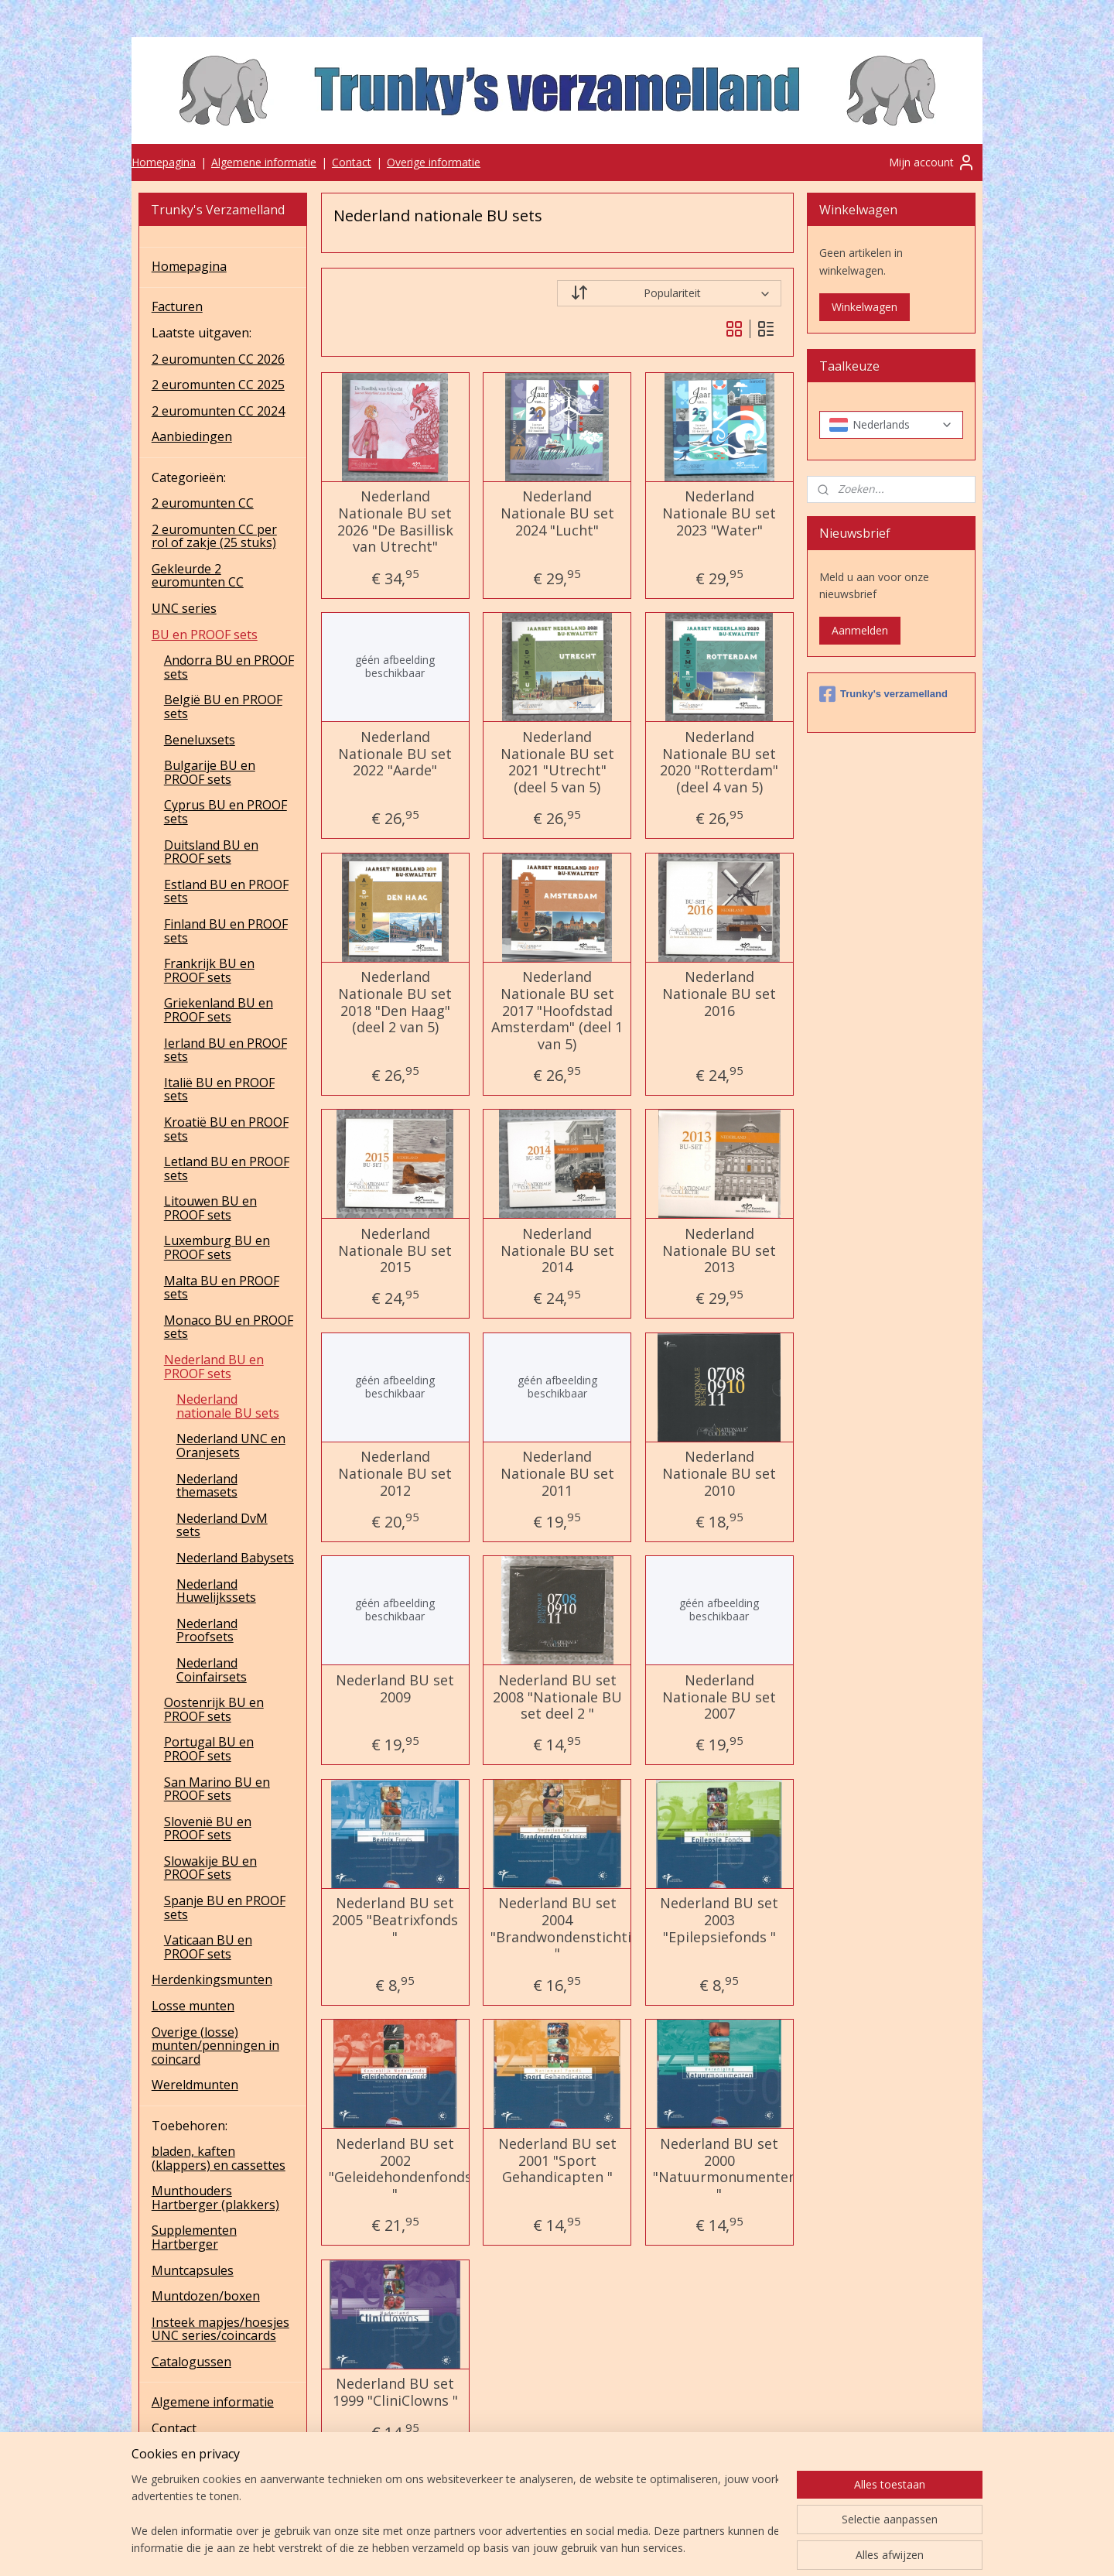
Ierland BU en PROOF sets (225, 1050)
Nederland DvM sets (222, 1525)
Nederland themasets (206, 1485)
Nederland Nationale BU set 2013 (719, 1251)
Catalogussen (191, 2361)
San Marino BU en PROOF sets (217, 1789)
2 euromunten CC (203, 502)
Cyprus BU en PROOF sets (225, 811)
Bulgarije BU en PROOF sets (209, 772)
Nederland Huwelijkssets (216, 1590)
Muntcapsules (193, 2270)
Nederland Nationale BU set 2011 (556, 1474)
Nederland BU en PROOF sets (214, 1366)
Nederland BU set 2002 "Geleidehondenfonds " (395, 2169)
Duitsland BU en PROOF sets (211, 851)
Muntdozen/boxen (206, 2295)
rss (549, 2548)
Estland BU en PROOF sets (226, 891)
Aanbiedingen (192, 436)
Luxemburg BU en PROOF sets (217, 1247)
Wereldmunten (195, 2084)
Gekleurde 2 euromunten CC (198, 575)
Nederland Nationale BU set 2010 (719, 1474)
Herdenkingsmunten (212, 1979)
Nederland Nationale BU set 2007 (719, 1697)
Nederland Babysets (235, 1557)
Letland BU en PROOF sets (226, 1168)
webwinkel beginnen (609, 2548)
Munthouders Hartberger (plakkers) (215, 2197)
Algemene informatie (263, 162)
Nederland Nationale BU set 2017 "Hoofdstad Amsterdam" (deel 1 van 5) (557, 1010)
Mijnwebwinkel (743, 2548)
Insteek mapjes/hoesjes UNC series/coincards (220, 2329)
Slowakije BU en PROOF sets (210, 1867)
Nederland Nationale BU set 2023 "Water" (719, 513)
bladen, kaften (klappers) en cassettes (218, 2158)
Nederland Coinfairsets (211, 1669)
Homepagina (164, 162)
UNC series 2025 (200, 2480)
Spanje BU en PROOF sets (224, 1907)
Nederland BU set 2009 (395, 1688)
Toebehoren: (189, 2125)
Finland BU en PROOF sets (226, 930)
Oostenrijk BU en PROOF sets (214, 1709)
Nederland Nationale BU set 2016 (719, 994)
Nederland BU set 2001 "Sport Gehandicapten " (556, 2161)
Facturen (177, 306)
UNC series (184, 608)
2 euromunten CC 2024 (218, 410)
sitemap (517, 2548)
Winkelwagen (864, 306)
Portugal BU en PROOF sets (209, 1748)
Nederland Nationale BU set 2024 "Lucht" (556, 513)
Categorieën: (189, 477)
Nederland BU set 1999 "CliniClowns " (394, 2392)
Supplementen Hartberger (194, 2237)
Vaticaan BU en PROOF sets (208, 1946)
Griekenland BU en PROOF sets (218, 1009)
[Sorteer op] (669, 293)
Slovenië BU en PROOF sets (207, 1828)
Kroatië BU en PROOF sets (226, 1129)
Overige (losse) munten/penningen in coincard (215, 2046)
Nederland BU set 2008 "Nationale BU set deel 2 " (556, 1697)
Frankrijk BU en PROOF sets (209, 970)
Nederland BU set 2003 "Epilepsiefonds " (719, 1920)
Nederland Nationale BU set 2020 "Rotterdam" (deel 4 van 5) (719, 762)
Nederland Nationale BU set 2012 (395, 1474)
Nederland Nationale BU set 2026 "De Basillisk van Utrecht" (395, 521)
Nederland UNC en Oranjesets (230, 1445)
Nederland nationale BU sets (227, 1406)
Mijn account (932, 162)
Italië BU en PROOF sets (219, 1089)
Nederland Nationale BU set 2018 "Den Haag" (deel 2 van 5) (395, 1002)
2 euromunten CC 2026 (218, 359)
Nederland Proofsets (206, 1630)
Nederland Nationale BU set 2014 (556, 1251)
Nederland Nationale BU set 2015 (395, 1251)
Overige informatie (433, 162)
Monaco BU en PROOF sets (228, 1327)
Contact (351, 162)
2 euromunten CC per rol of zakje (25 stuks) (214, 536)
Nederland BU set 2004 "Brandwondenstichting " (557, 1928)
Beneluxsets (199, 739)
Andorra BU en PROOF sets (229, 667)
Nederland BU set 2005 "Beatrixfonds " (395, 1920)
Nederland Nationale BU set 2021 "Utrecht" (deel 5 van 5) (556, 762)
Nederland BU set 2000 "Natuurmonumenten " (719, 2169)
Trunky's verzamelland (883, 694)
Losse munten (193, 2005)
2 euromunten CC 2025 (218, 384)
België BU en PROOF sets (223, 706)
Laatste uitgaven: (201, 332)
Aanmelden (860, 630)
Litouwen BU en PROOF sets (210, 1207)
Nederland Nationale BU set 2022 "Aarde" (395, 754)
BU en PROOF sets (205, 634)
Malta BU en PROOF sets (221, 1287)
